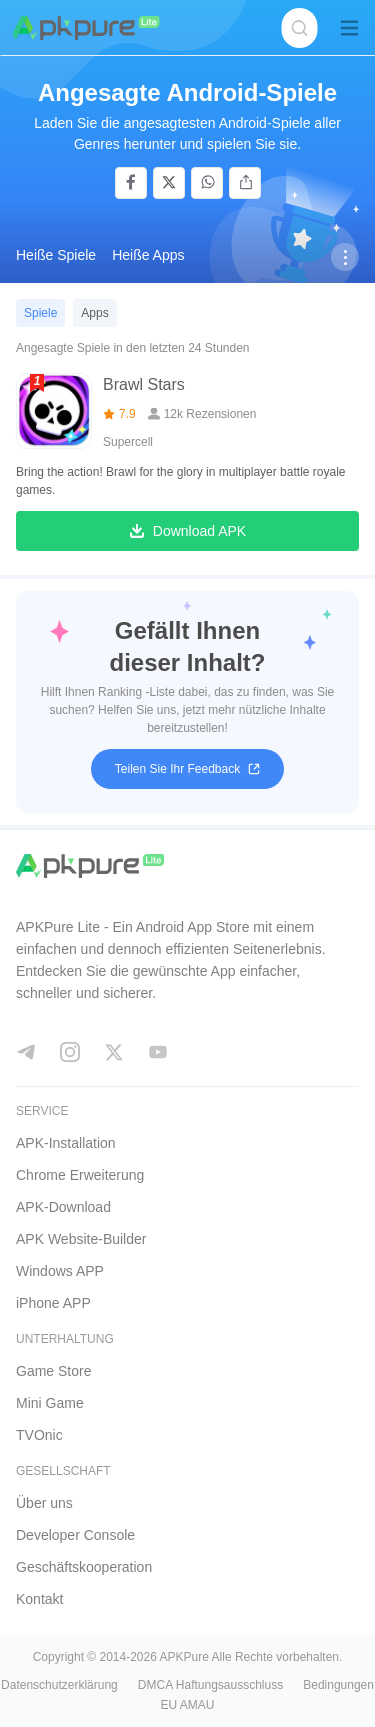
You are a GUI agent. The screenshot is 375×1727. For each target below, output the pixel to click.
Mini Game (50, 1403)
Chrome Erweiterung (80, 1175)
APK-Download (63, 1207)
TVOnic (39, 1435)
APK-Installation (66, 1143)
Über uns (44, 1503)
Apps (94, 313)
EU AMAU (187, 1705)
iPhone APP (53, 1303)
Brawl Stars (144, 384)
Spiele (40, 313)
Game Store (53, 1371)
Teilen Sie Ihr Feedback (187, 769)
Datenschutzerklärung (59, 1685)
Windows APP (60, 1271)
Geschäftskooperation (84, 1567)
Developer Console (75, 1535)
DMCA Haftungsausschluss (210, 1685)
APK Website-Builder (81, 1239)
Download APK (187, 531)
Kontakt (39, 1599)
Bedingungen (338, 1685)
